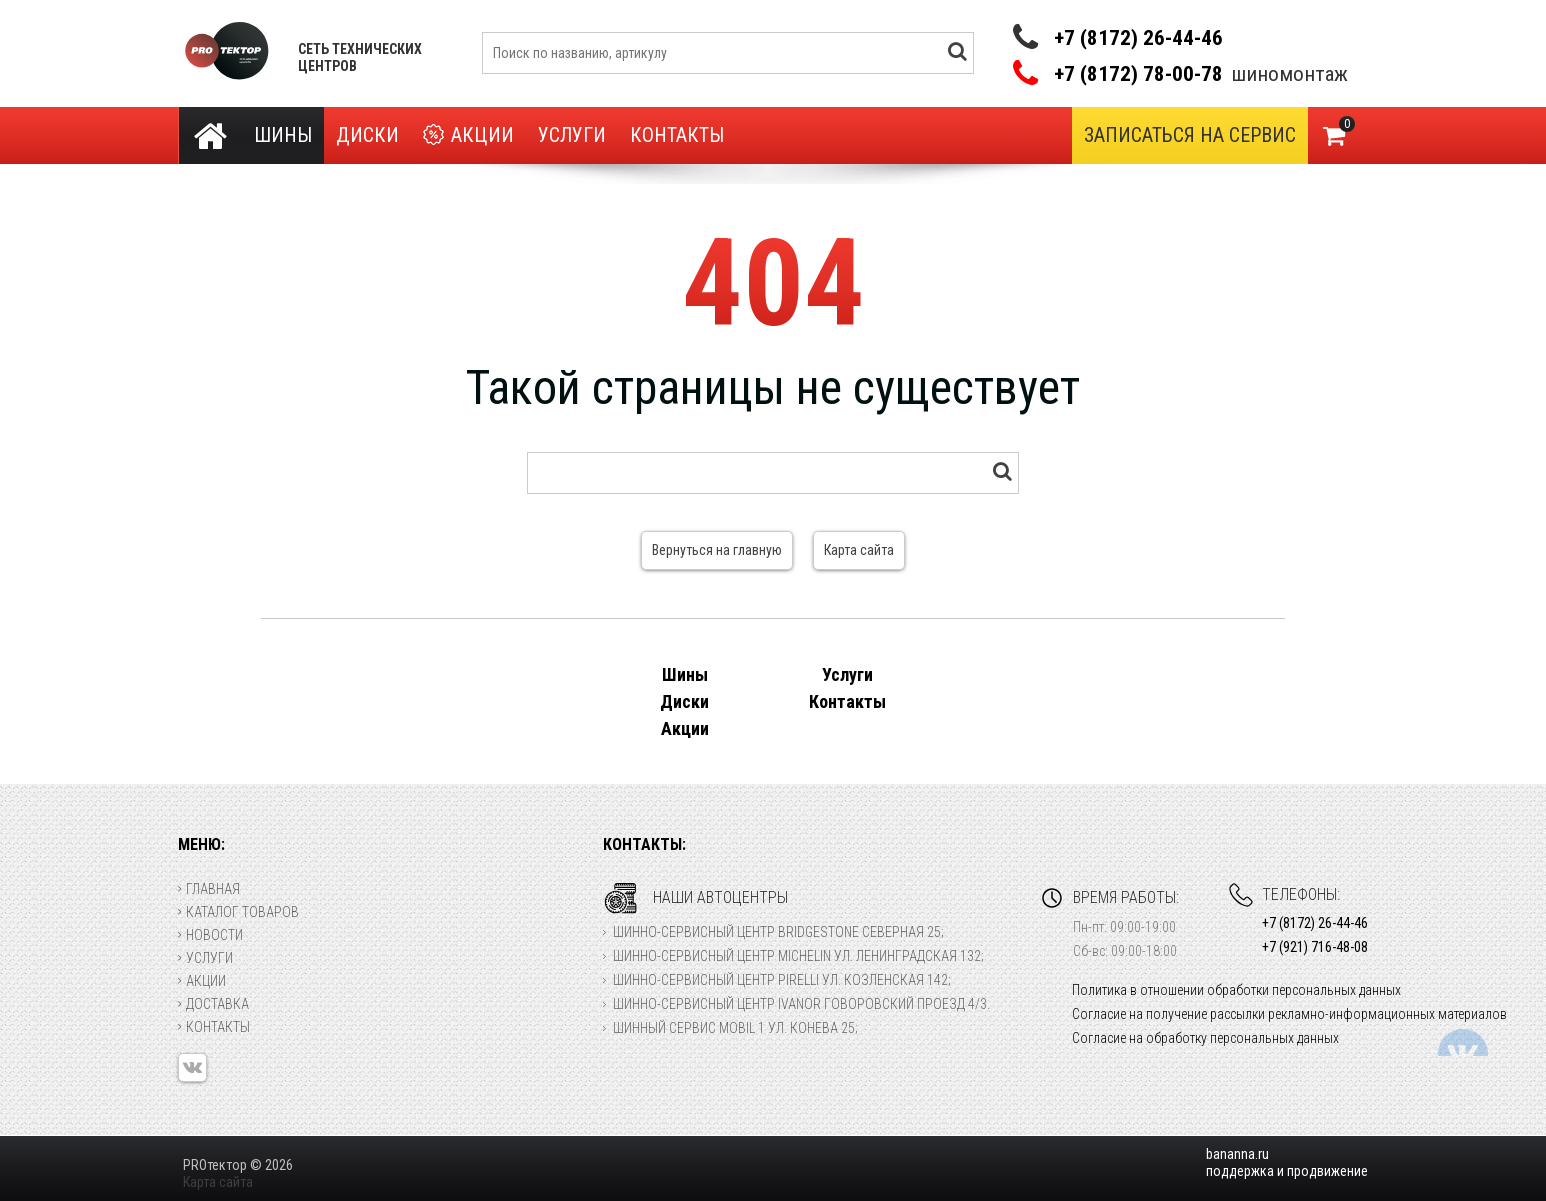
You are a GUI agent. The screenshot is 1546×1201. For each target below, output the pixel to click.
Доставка (213, 1004)
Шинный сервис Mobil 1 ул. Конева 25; (735, 1028)
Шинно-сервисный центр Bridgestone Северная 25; (778, 932)
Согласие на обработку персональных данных (1205, 1038)
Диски (367, 135)
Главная (209, 889)
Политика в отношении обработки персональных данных (1236, 990)
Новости (210, 935)
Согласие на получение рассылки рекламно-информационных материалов (1289, 1014)
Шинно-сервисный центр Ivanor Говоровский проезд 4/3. (801, 1004)
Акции (468, 135)
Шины (283, 135)
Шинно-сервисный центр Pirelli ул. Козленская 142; (782, 980)
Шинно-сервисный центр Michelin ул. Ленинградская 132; (798, 956)
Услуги (572, 135)
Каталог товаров (238, 912)
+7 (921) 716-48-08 (1315, 947)
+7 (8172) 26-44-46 (1138, 38)
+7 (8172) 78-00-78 (1138, 74)
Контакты (677, 135)
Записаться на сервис (1190, 135)
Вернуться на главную (717, 550)
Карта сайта (859, 550)
